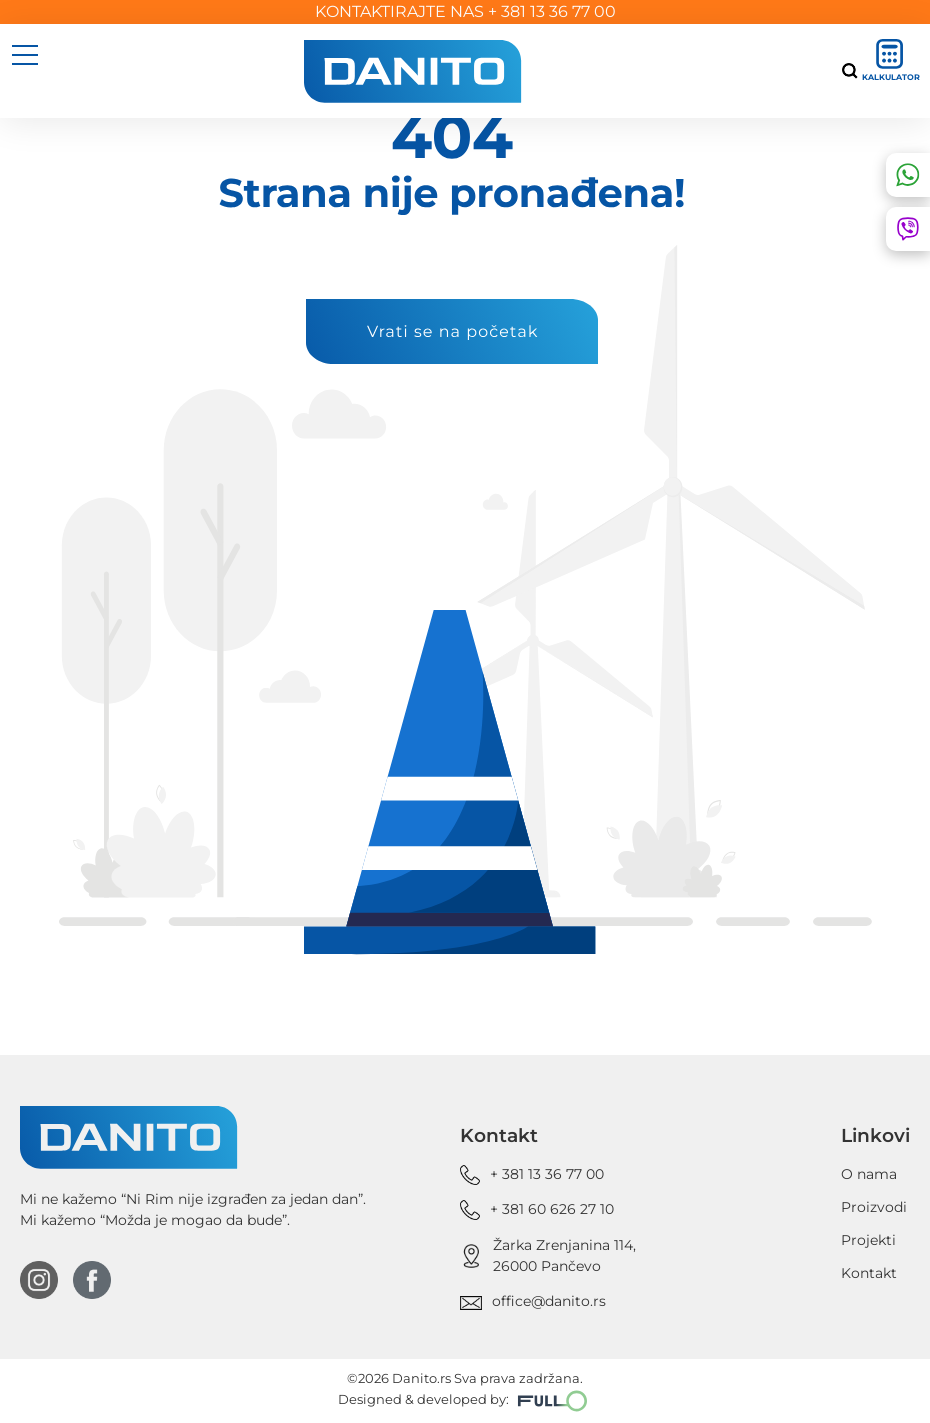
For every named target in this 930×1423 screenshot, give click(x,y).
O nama (869, 1174)
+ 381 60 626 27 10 (552, 1209)
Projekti (868, 1240)
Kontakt (869, 1273)
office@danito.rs (549, 1301)
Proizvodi (874, 1207)
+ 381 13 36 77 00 (552, 11)
